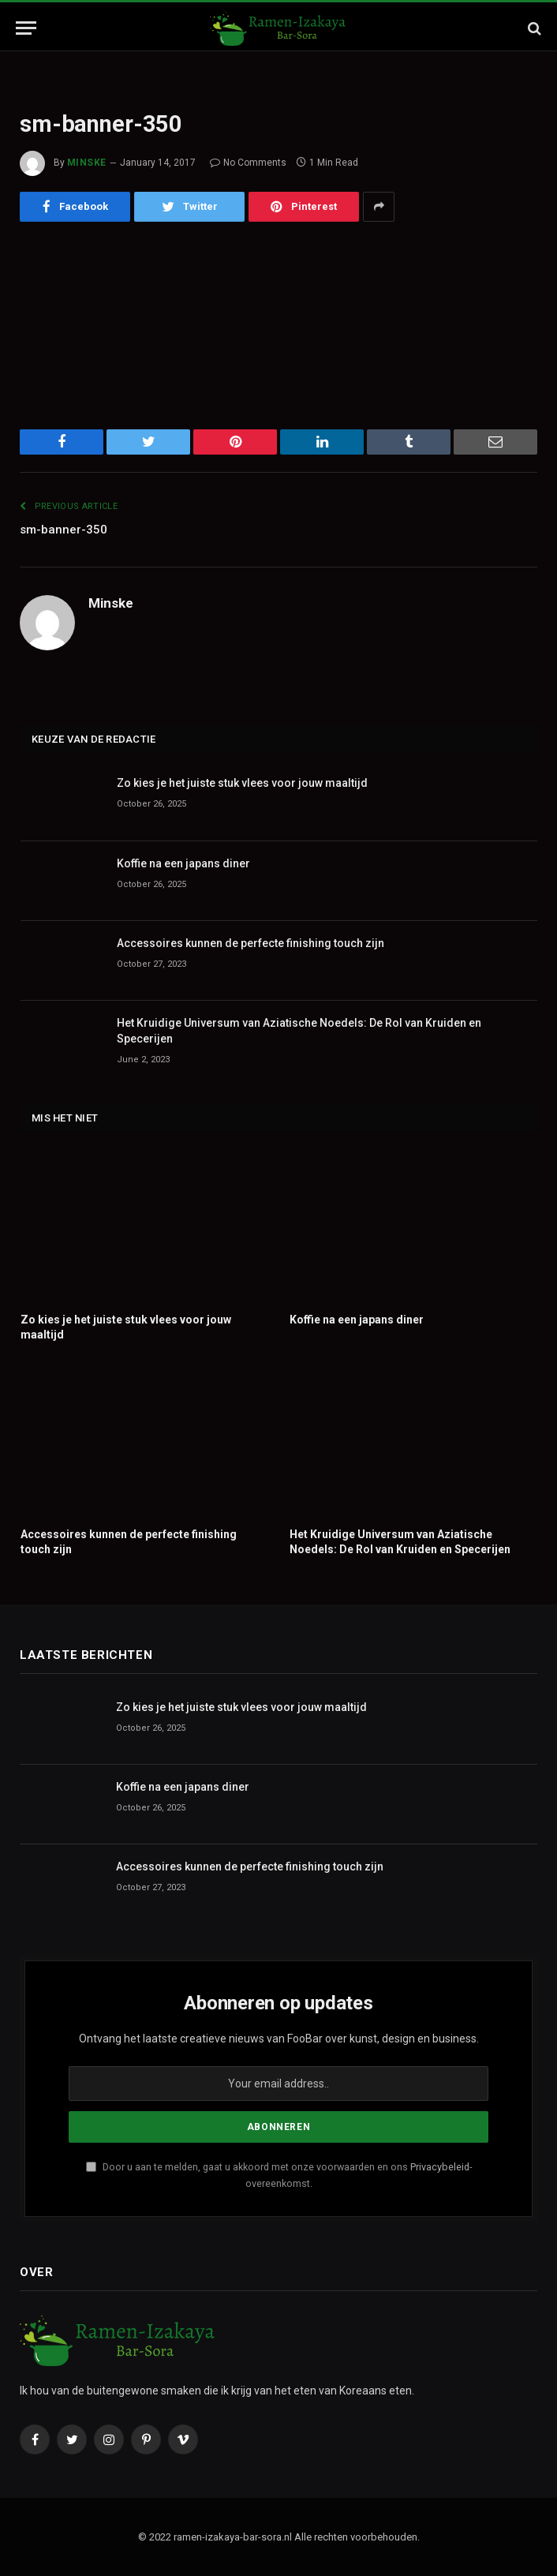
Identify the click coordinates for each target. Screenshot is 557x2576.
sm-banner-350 (63, 529)
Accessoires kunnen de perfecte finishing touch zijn (250, 943)
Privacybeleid (439, 2167)
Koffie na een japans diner (183, 863)
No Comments (248, 162)
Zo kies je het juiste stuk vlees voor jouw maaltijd (242, 783)
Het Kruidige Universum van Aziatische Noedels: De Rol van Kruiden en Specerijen (299, 1031)
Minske (87, 162)
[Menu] (26, 28)
